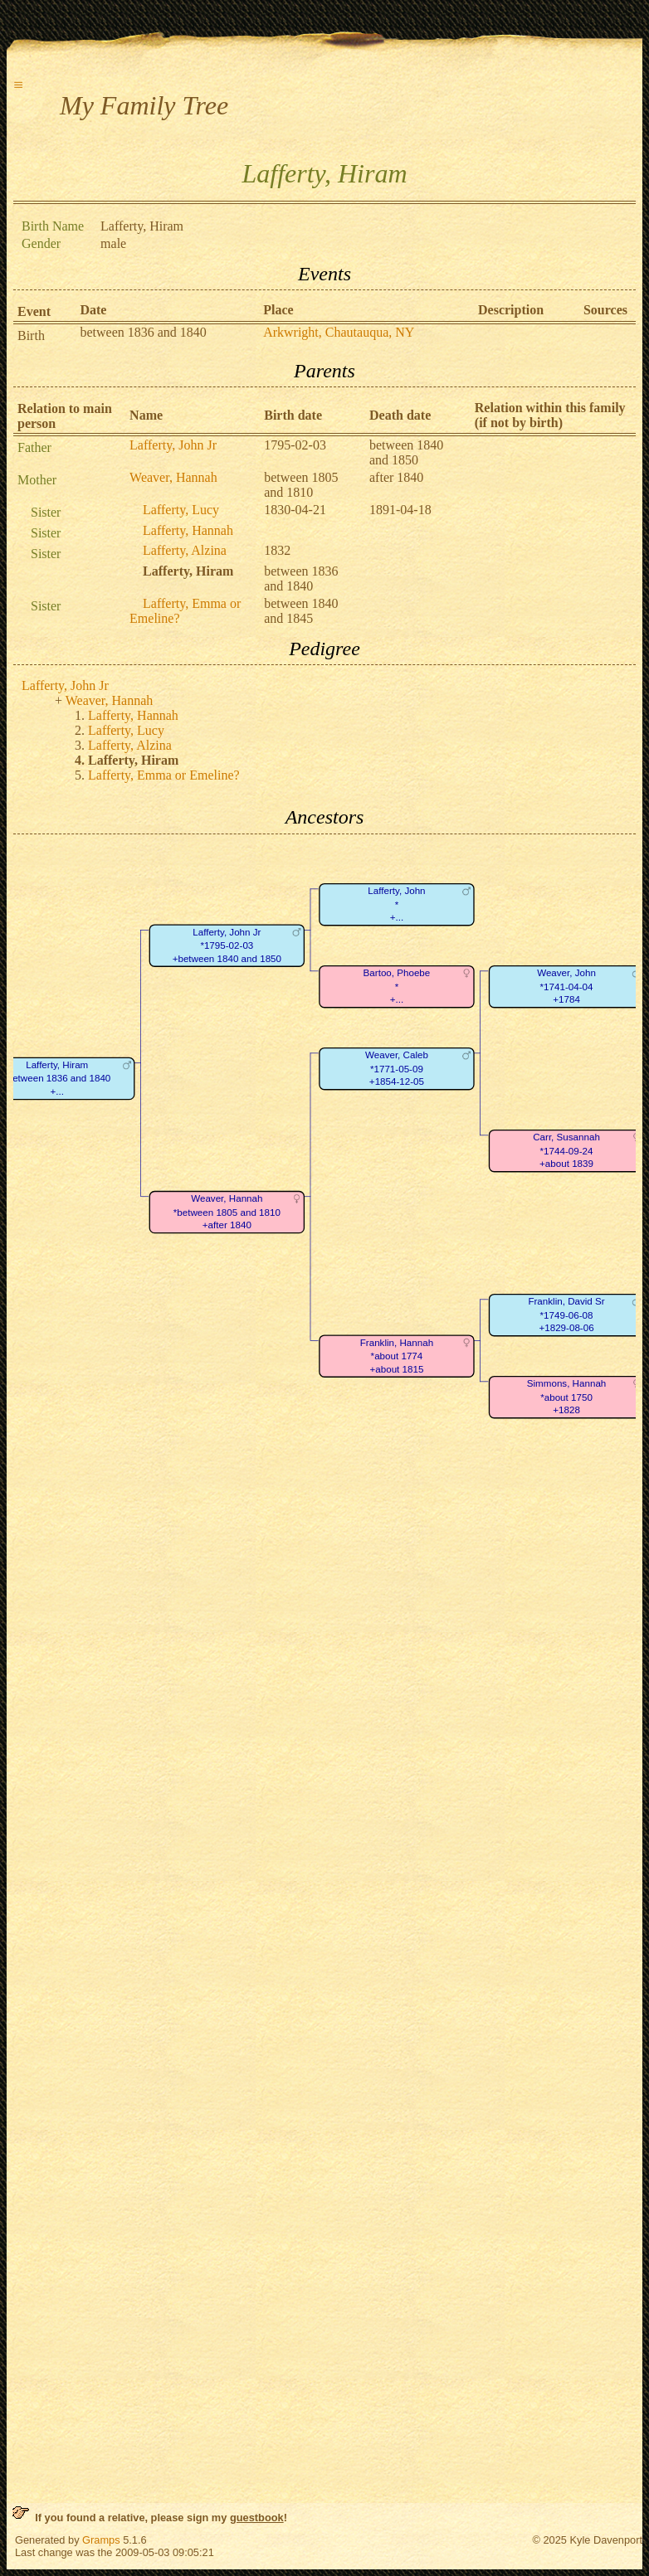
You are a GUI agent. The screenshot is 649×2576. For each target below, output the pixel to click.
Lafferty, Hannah (188, 530)
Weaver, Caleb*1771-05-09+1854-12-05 (396, 1068)
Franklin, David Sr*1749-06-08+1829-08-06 (566, 1314)
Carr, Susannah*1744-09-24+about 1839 (566, 1150)
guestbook (257, 2517)
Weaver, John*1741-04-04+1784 (566, 986)
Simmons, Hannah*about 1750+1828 (567, 1397)
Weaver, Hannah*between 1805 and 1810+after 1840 (227, 1212)
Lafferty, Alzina (185, 550)
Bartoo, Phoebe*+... (397, 986)
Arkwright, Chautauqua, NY (338, 332)
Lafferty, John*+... (396, 904)
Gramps (101, 2540)
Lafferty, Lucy (181, 510)
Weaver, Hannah (173, 477)
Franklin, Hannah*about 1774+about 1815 (396, 1356)
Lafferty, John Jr (173, 445)
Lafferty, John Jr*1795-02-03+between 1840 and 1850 (227, 945)
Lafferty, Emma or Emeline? (164, 775)
